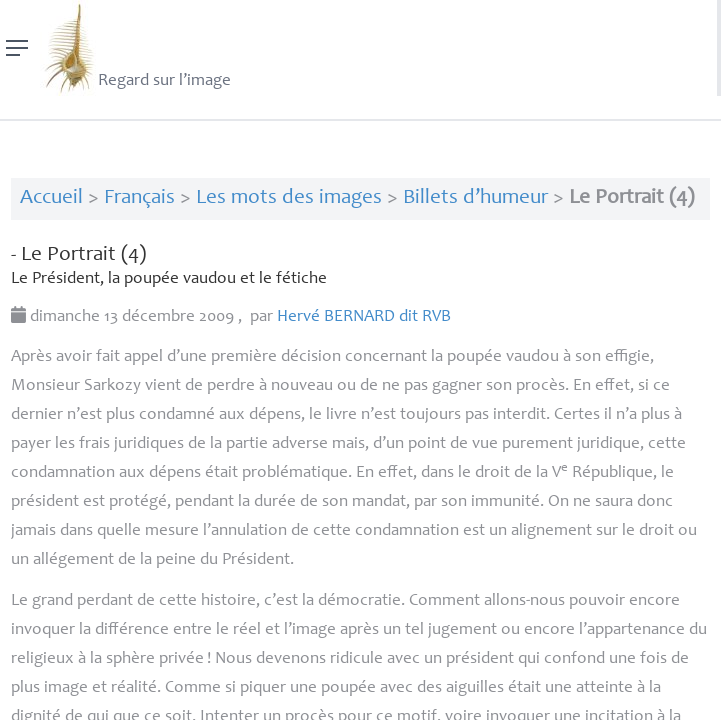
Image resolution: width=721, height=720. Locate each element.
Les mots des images (289, 198)
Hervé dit (364, 317)
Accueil (51, 198)
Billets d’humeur (475, 198)
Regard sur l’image (135, 48)
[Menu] (17, 48)
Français (139, 198)
